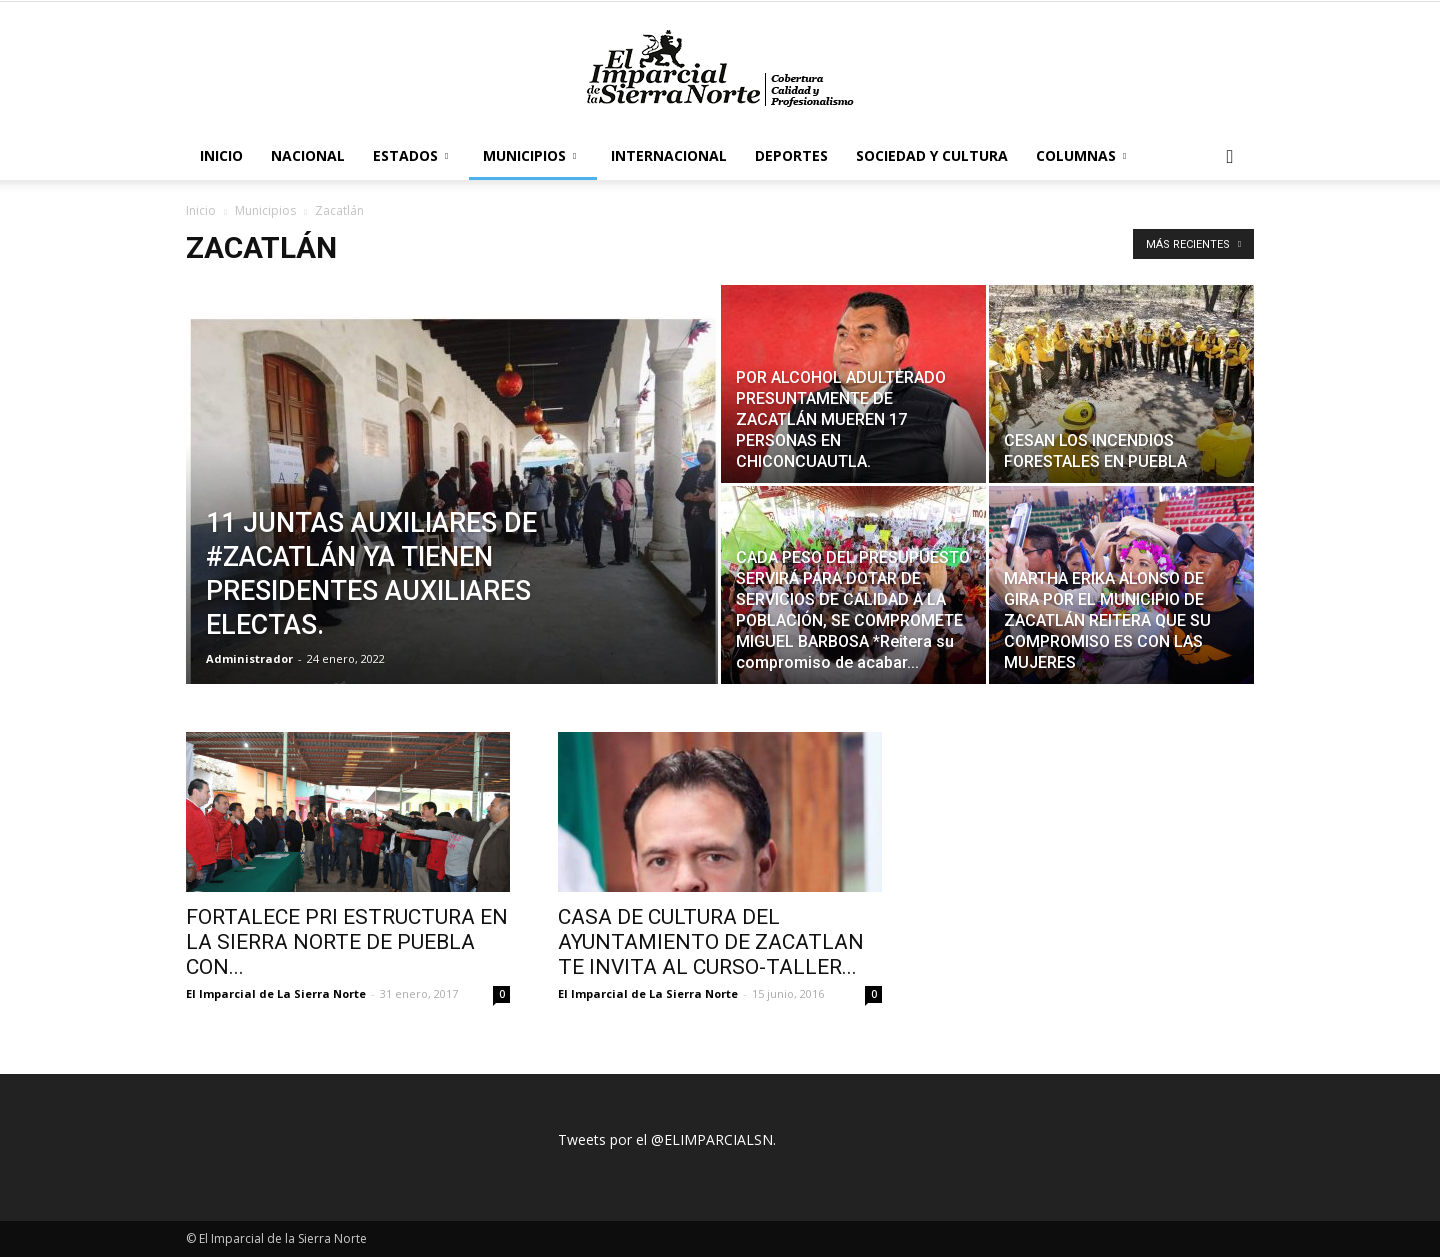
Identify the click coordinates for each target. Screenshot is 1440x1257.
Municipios (529, 155)
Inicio (221, 155)
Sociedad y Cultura (932, 155)
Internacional (669, 155)
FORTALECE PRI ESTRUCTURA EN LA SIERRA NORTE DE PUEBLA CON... (347, 942)
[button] (1230, 157)
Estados (410, 155)
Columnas (1081, 155)
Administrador (249, 658)
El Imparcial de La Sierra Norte (276, 993)
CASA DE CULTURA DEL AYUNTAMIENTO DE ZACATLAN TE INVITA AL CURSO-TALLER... (711, 942)
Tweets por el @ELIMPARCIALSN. (667, 1139)
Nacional (308, 155)
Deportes (791, 155)
